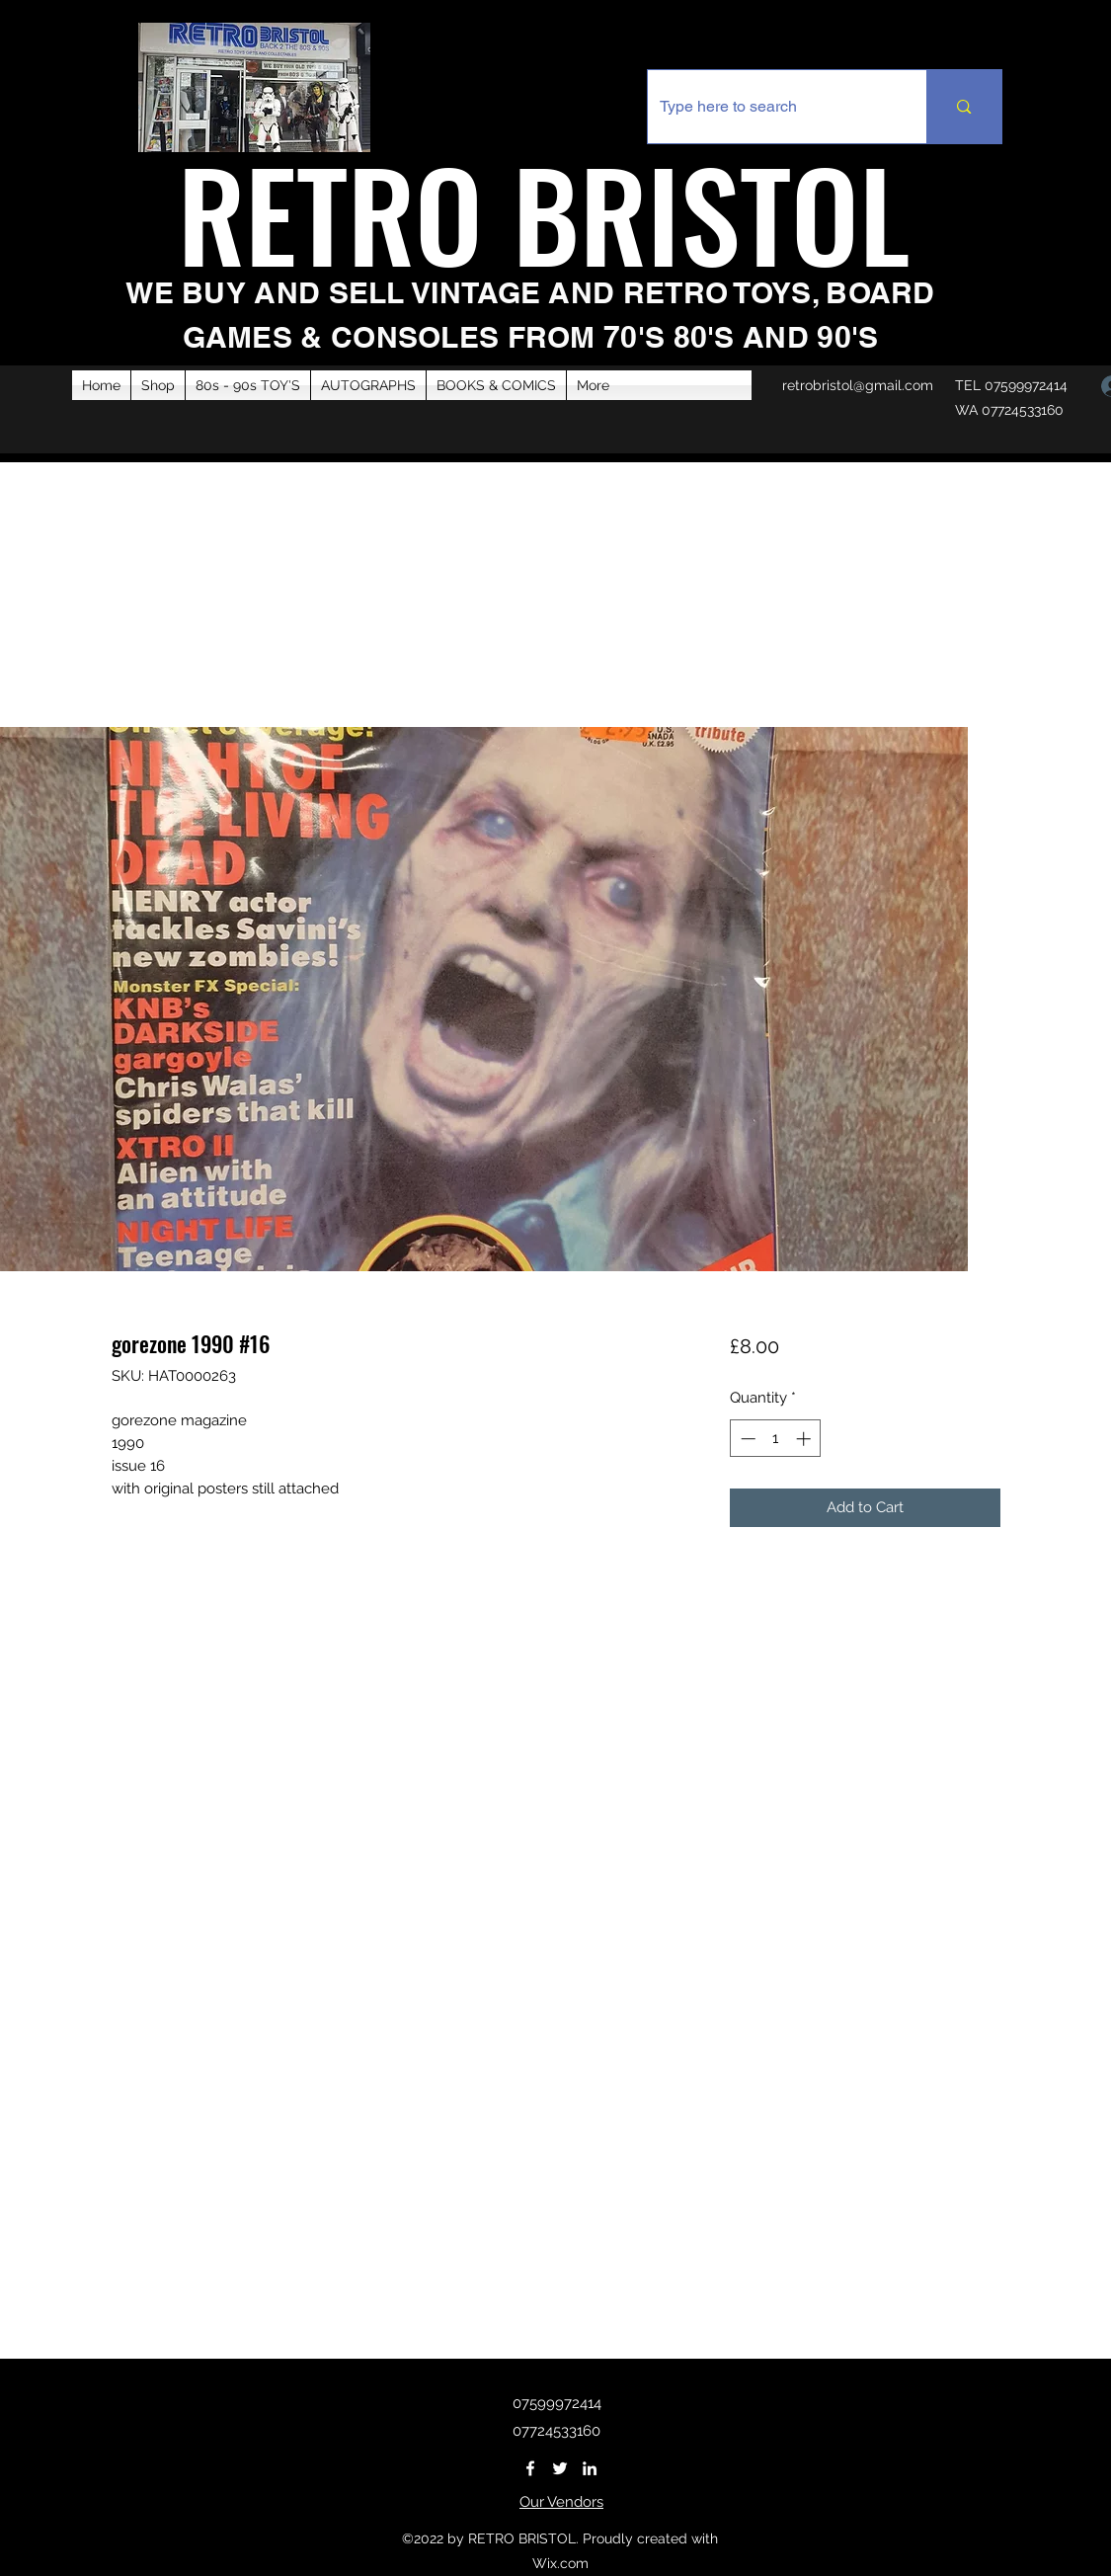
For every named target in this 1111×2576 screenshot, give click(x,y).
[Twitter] (560, 2468)
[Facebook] (530, 2468)
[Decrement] (746, 1438)
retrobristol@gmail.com (857, 385)
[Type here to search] (773, 106)
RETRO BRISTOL (558, 211)
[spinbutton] (775, 1438)
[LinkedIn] (589, 2468)
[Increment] (805, 1438)
